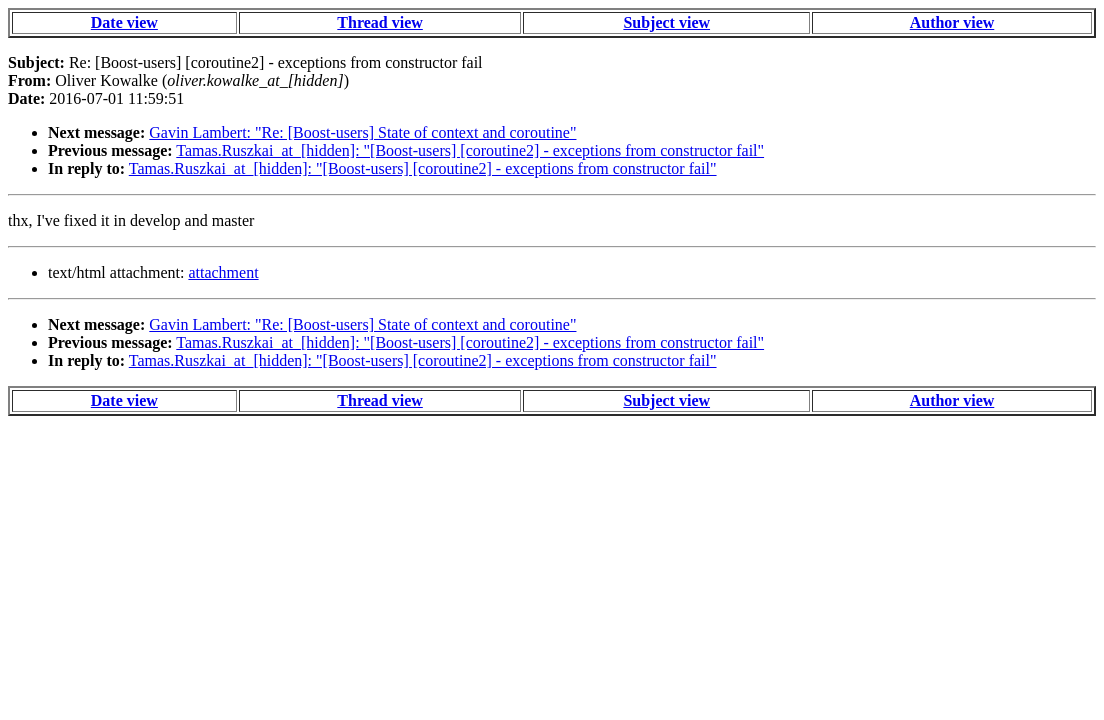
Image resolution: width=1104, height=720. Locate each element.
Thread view (379, 22)
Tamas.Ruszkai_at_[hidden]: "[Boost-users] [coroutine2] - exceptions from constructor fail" (470, 150)
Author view (952, 22)
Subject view (666, 22)
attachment (223, 272)
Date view (124, 22)
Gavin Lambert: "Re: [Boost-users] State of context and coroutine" (362, 132)
